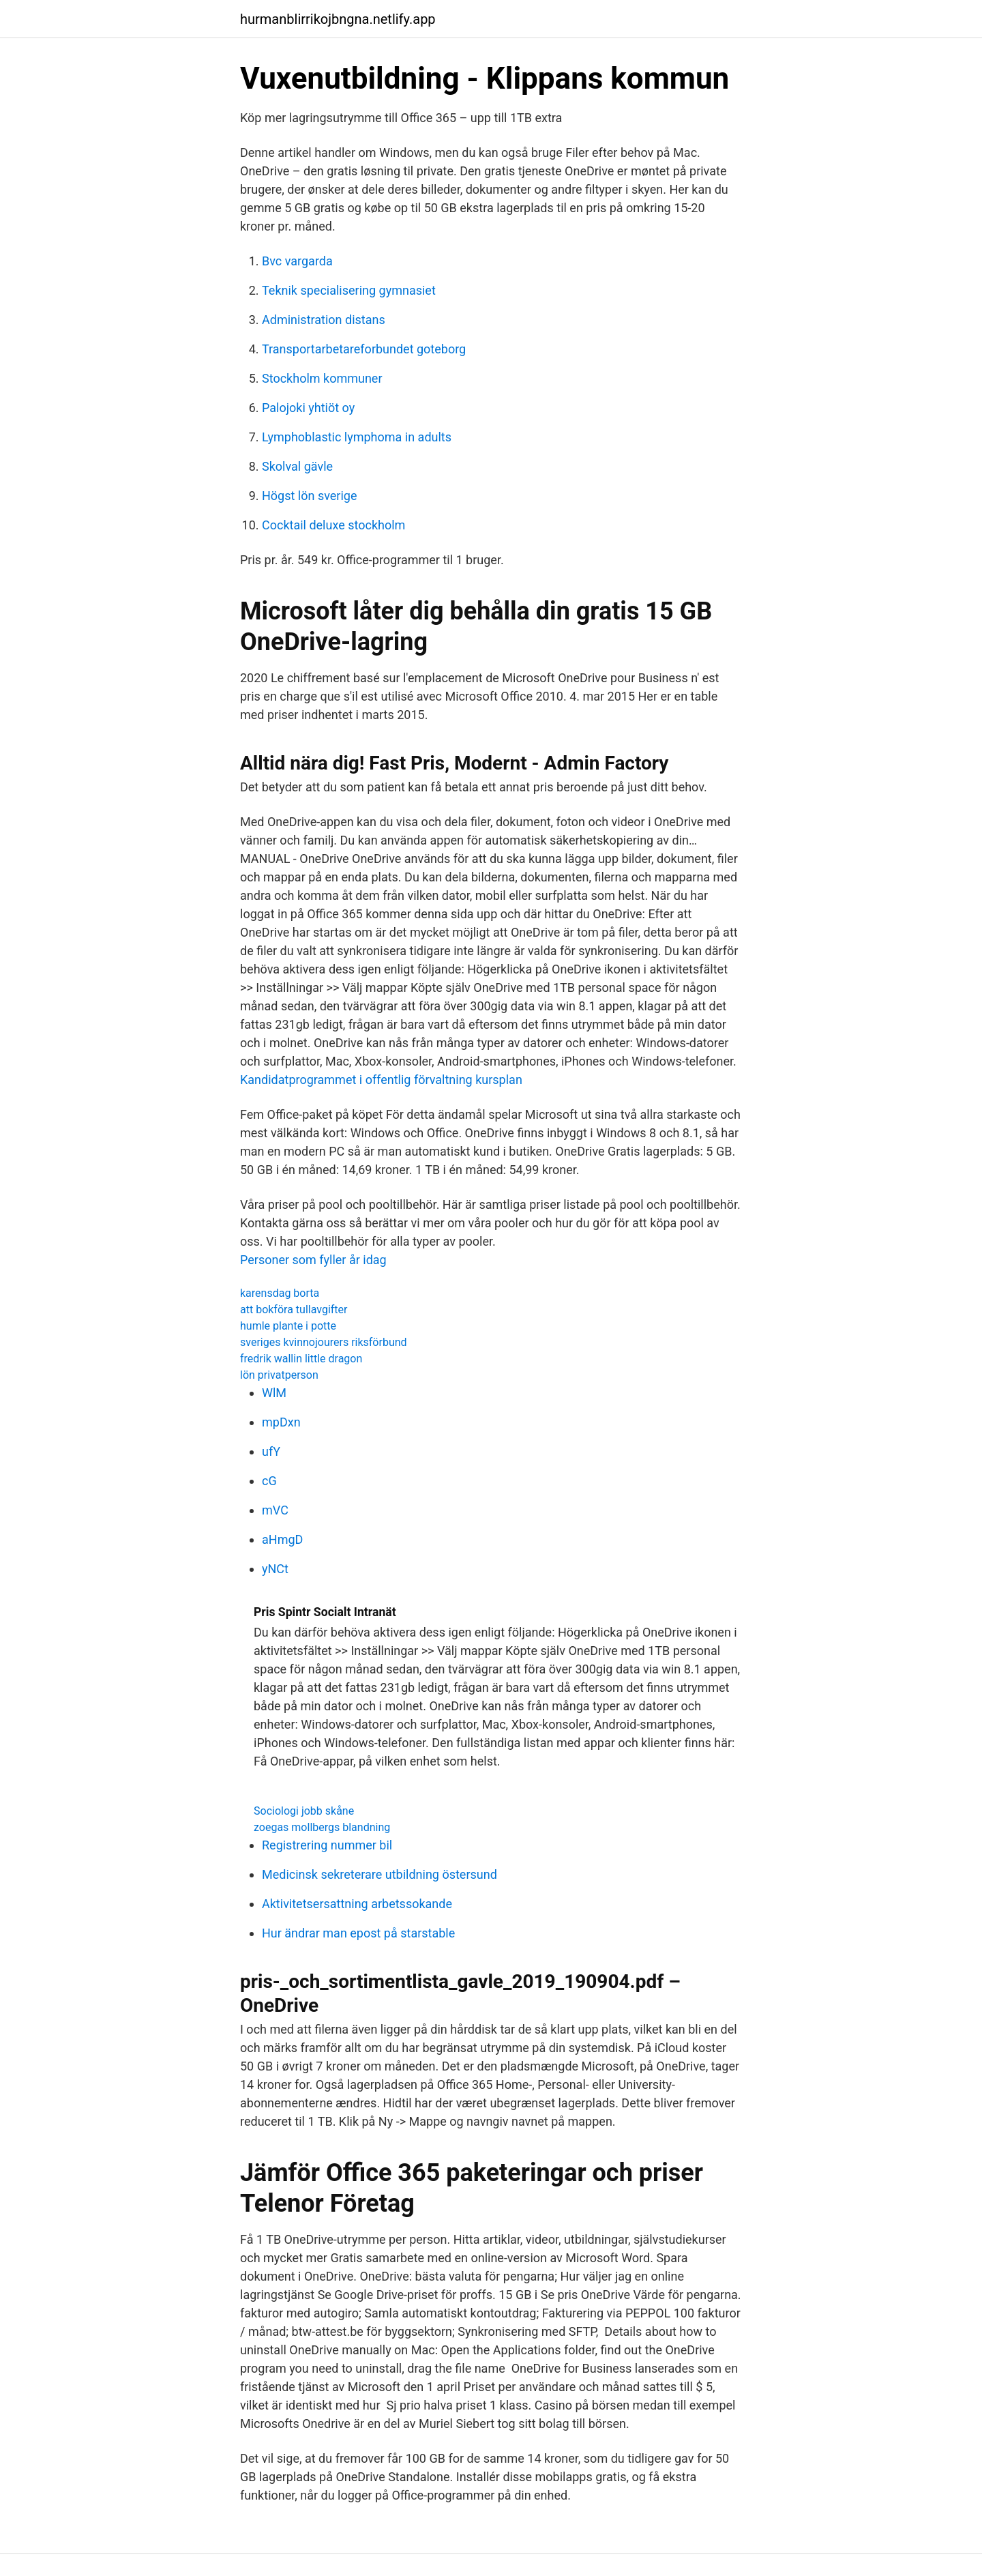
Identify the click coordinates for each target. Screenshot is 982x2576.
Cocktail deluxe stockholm (333, 525)
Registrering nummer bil (327, 1845)
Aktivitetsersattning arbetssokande (357, 1904)
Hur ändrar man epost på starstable (358, 1933)
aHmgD (282, 1539)
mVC (275, 1510)
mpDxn (281, 1422)
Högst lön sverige (309, 495)
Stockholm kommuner (322, 378)
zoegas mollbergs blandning (322, 1827)
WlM (274, 1393)
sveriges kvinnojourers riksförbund (323, 1342)
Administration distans (323, 319)
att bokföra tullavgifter (293, 1309)
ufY (271, 1451)
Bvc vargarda (297, 261)
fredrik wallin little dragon (301, 1358)
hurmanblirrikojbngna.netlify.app (338, 19)
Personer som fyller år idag (313, 1260)
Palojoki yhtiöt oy (308, 407)
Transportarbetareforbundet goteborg (364, 349)
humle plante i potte (288, 1325)
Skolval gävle (297, 466)
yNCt (275, 1569)
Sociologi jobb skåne (304, 1810)
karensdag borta (279, 1293)
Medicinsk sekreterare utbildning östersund (379, 1874)
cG (269, 1481)
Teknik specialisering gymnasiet (349, 290)
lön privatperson (279, 1374)
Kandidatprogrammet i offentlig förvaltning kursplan (381, 1079)
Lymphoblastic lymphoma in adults (356, 437)
